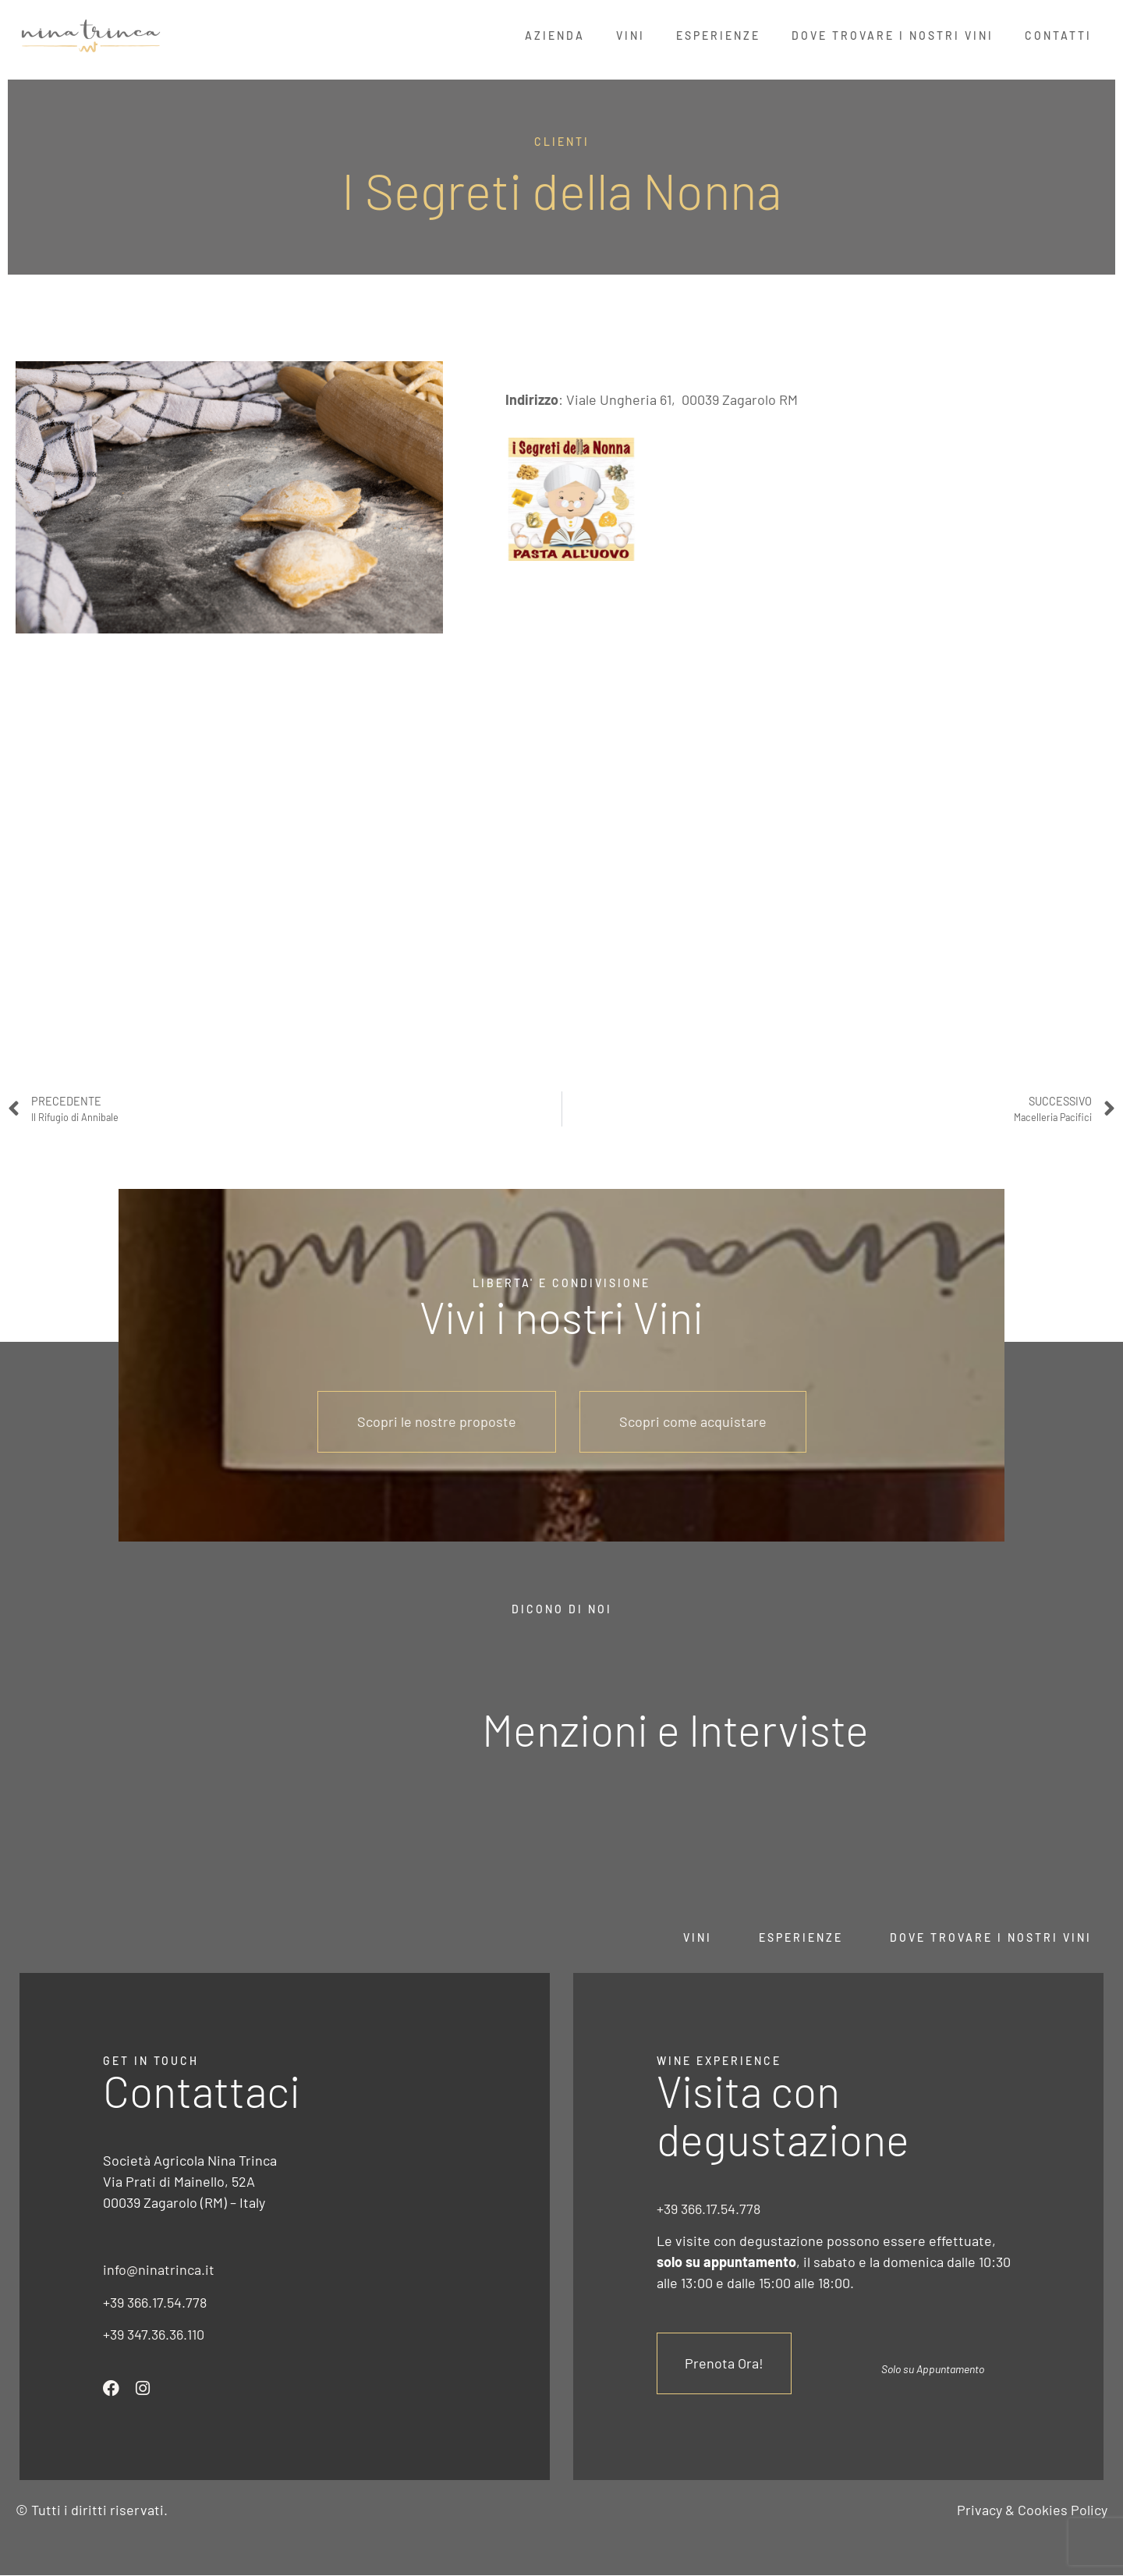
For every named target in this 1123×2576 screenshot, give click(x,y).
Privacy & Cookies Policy (1032, 2509)
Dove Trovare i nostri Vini (893, 35)
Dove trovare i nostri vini (991, 1937)
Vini (630, 35)
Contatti (1058, 35)
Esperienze (718, 35)
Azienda (555, 35)
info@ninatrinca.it (158, 2269)
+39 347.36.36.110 (153, 2334)
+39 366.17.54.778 (155, 2302)
